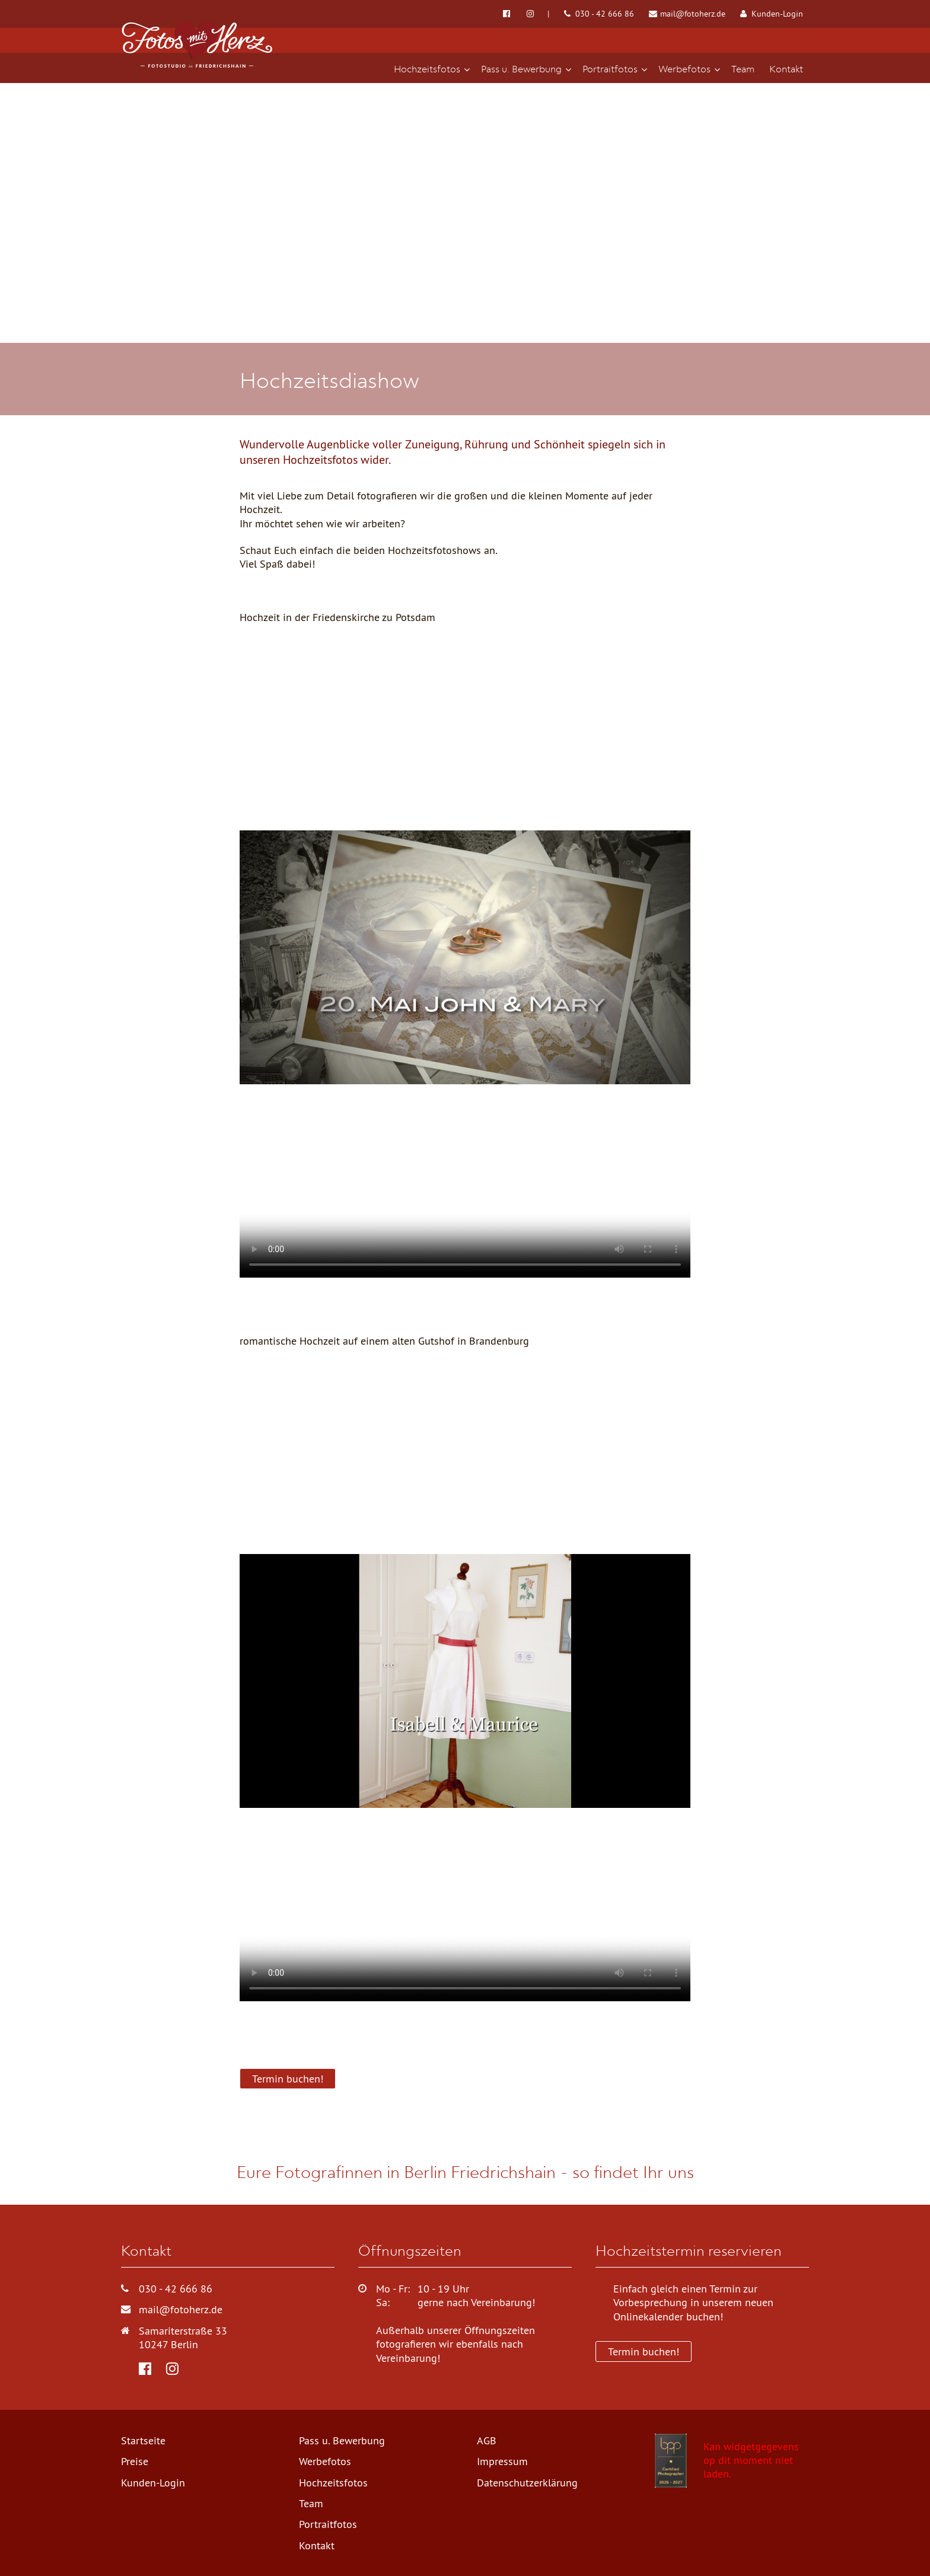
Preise (134, 2461)
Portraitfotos (328, 2524)
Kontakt (317, 2545)
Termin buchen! (287, 2078)
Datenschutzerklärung (527, 2482)
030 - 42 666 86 (599, 13)
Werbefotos (325, 2461)
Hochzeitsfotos (333, 2482)
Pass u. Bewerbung (342, 2440)
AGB (486, 2440)
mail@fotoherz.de (687, 13)
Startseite (143, 2440)
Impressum (502, 2461)
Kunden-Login (771, 13)
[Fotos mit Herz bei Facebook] (507, 14)
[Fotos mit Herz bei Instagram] (538, 14)
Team (311, 2503)
